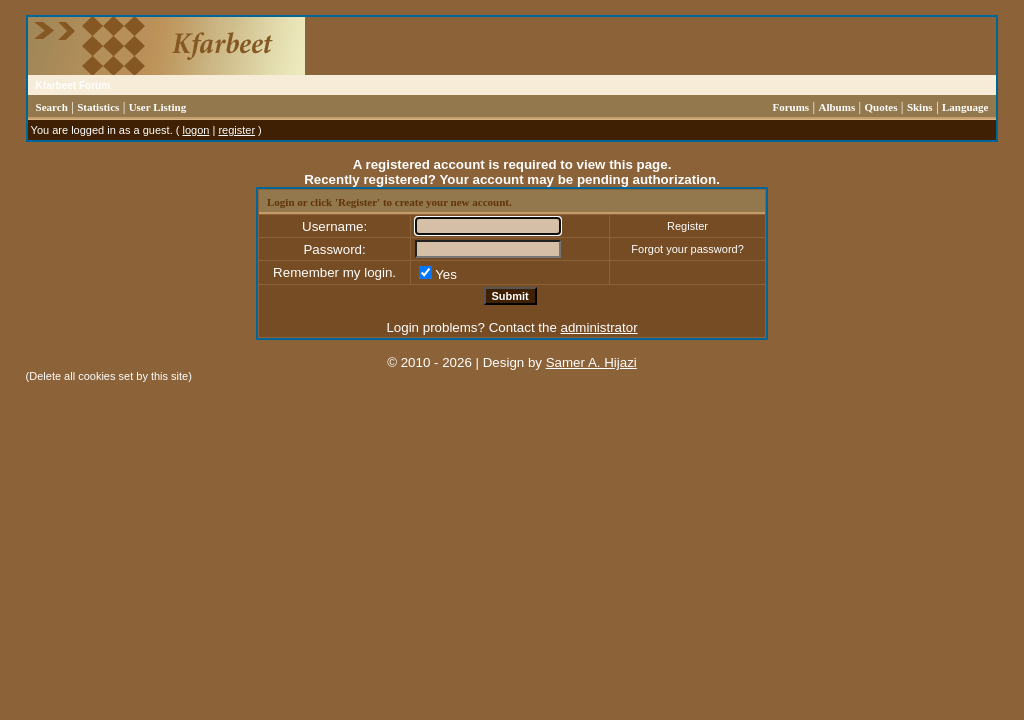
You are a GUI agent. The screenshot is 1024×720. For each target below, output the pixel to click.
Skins (920, 107)
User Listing (158, 107)
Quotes (881, 107)
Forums (790, 107)
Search (52, 107)
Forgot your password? (687, 249)
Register (687, 226)
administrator (599, 327)
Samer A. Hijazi (591, 362)
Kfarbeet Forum (73, 85)
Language (965, 107)
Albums (837, 107)
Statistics (98, 107)
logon (195, 130)
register (236, 130)
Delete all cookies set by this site (108, 376)
